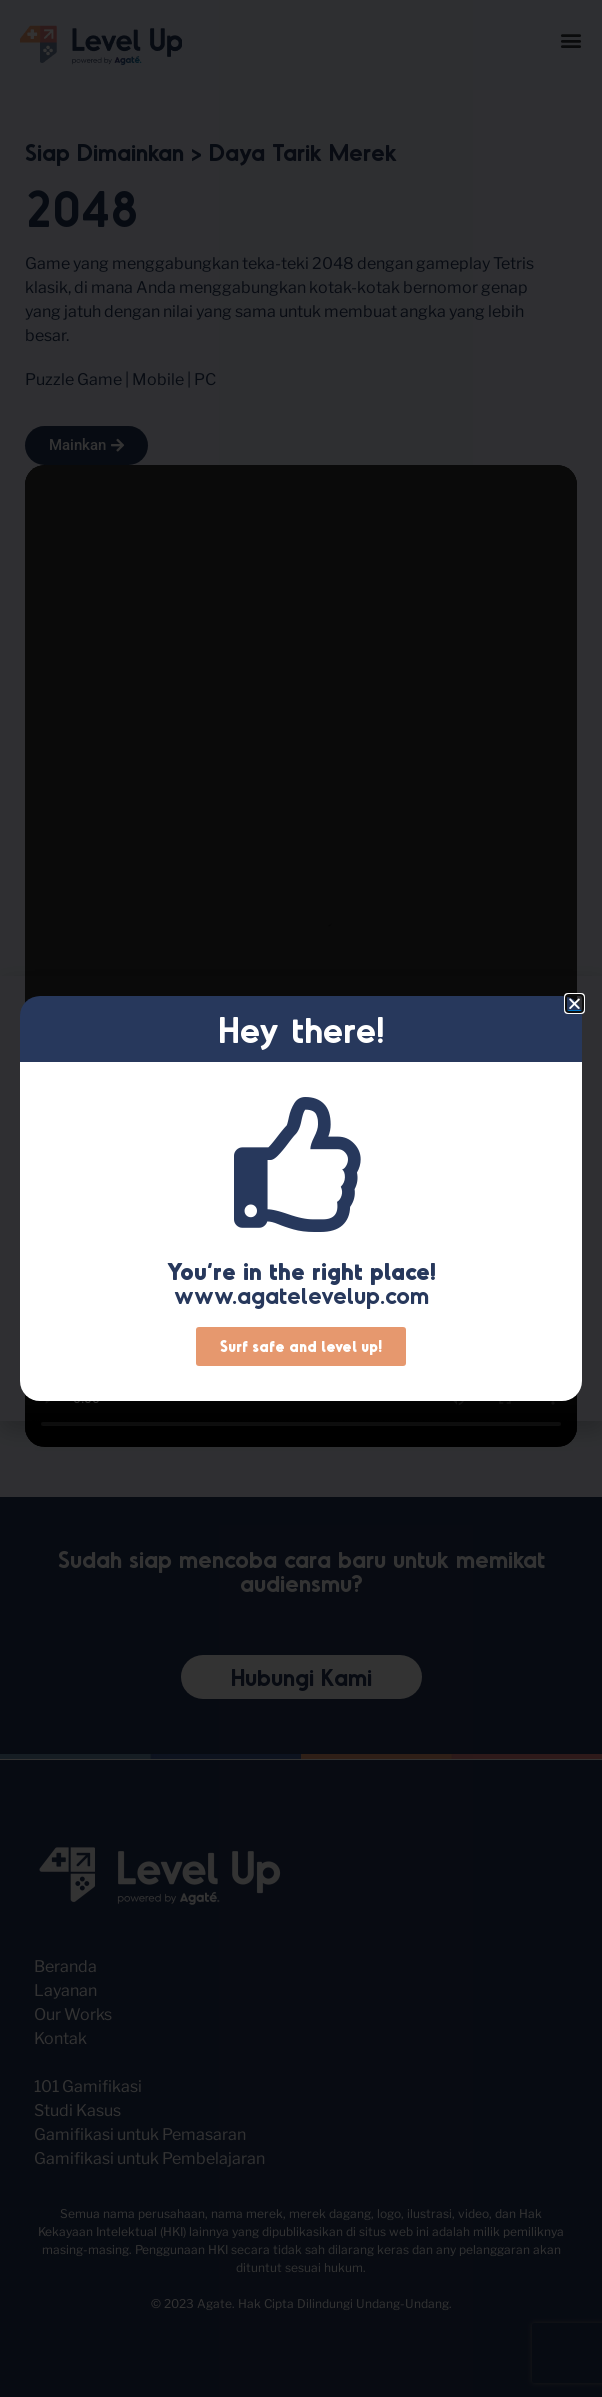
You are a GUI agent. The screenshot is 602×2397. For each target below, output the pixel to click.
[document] (301, 1198)
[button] (574, 1003)
